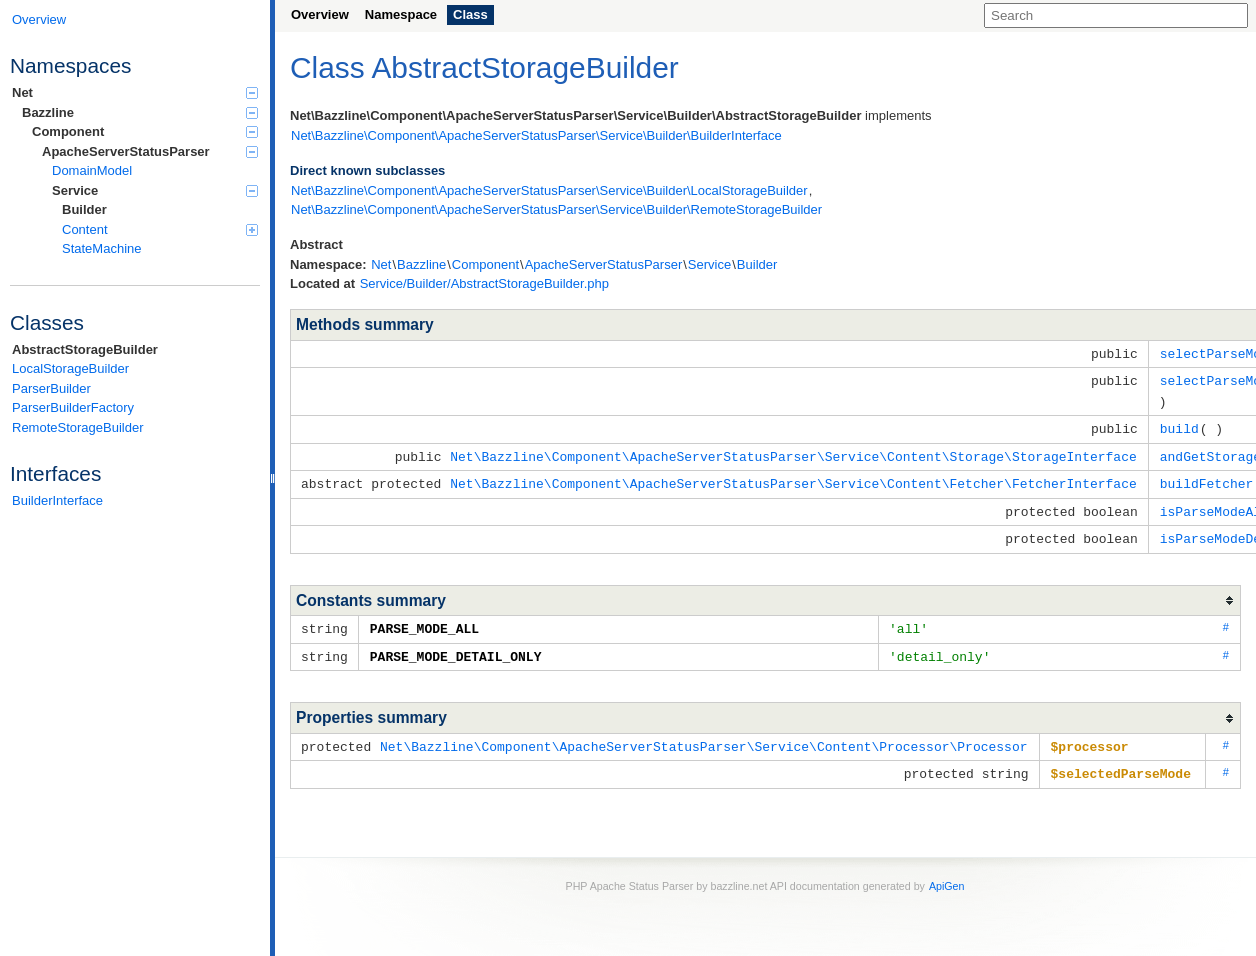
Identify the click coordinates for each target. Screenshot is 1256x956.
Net (135, 92)
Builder (84, 209)
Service (155, 190)
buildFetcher (1207, 478)
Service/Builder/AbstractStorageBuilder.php (484, 283)
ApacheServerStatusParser (150, 151)
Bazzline (140, 112)
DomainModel (92, 170)
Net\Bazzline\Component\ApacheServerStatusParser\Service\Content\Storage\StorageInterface (793, 452)
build (1179, 425)
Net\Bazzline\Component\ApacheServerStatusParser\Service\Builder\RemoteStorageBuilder (556, 209)
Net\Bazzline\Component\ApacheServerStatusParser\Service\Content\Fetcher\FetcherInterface (793, 478)
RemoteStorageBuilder (78, 427)
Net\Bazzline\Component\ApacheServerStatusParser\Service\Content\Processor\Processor (703, 736)
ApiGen (947, 874)
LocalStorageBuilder (70, 368)
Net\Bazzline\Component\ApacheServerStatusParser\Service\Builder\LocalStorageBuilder (549, 190)
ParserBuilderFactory (73, 407)
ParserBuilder (51, 388)
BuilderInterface (57, 500)
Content (160, 229)
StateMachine (102, 248)
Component (145, 131)
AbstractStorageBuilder (85, 349)
